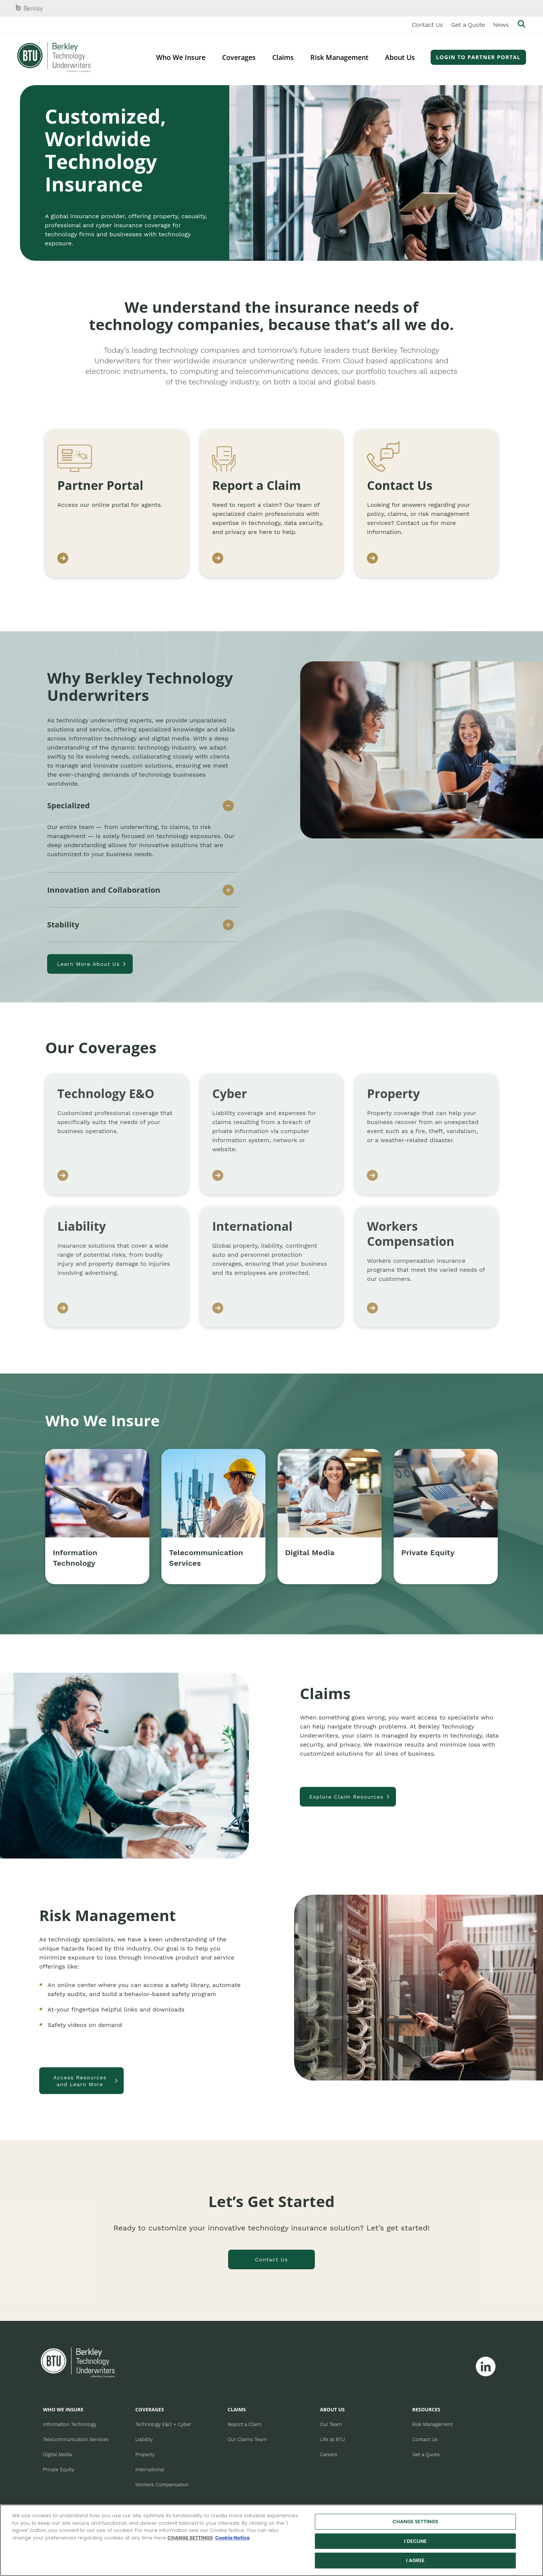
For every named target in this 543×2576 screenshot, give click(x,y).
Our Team (331, 2424)
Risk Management (432, 2424)
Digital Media (57, 2454)
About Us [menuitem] (400, 57)
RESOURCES (426, 2409)
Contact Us (427, 24)
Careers (328, 2454)
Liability (144, 2439)
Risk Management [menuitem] (339, 57)
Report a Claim (245, 2424)
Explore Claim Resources (346, 1797)
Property (145, 2454)
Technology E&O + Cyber (163, 2424)
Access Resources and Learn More (79, 2080)
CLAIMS (237, 2409)
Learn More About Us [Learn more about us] (88, 964)
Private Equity (58, 2469)
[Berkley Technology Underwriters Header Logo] (54, 57)
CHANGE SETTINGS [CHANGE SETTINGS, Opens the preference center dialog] (415, 2521)
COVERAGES (149, 2409)
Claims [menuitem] (283, 57)
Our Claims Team (247, 2439)
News (501, 24)
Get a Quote (468, 24)
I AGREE (415, 2560)
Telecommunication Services (76, 2439)
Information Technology (70, 2424)
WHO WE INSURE (63, 2409)
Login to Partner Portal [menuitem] (478, 57)
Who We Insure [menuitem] (181, 57)
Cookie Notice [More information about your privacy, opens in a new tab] (232, 2537)
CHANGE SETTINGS (190, 2537)
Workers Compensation (162, 2484)
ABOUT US (332, 2409)
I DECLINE (415, 2541)
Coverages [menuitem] (239, 57)
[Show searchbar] (521, 25)
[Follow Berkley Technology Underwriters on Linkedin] (486, 2366)
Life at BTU (332, 2439)
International (149, 2469)
